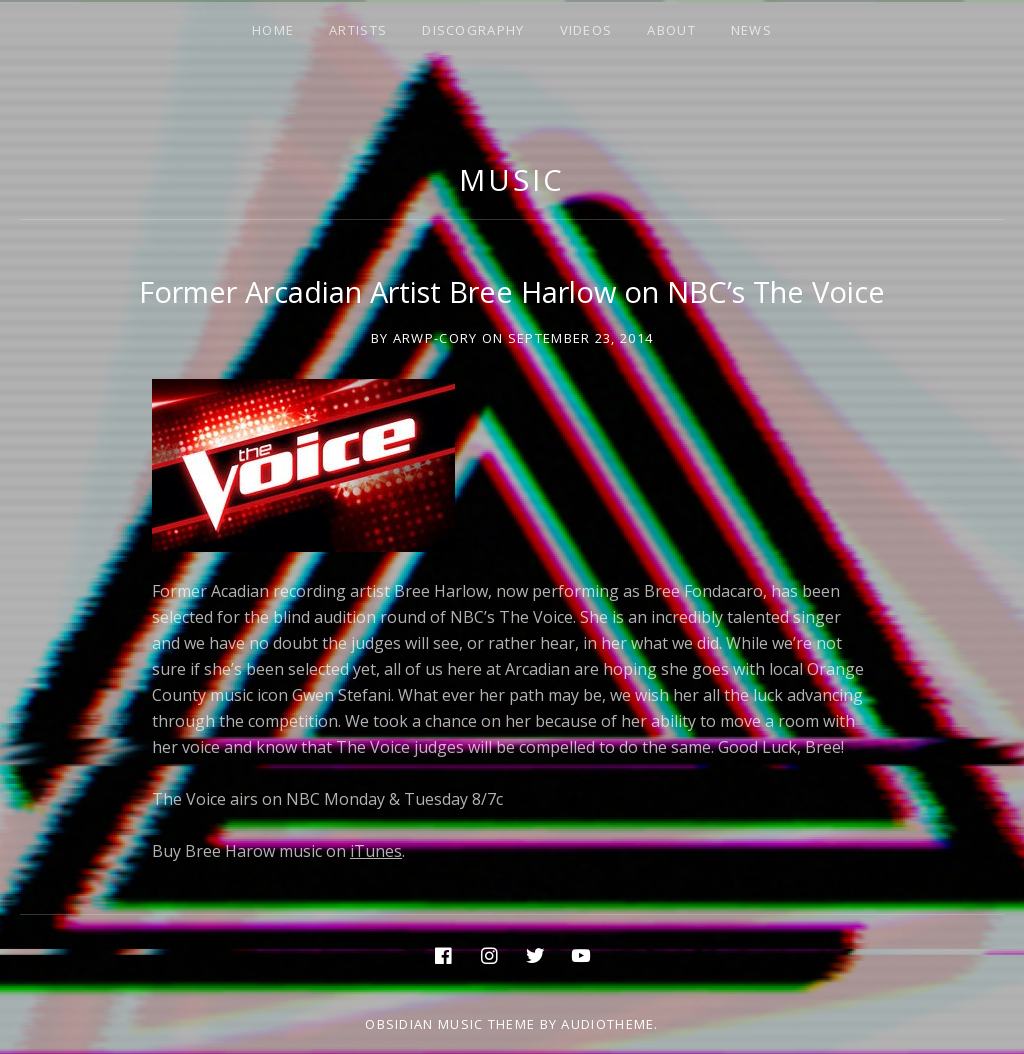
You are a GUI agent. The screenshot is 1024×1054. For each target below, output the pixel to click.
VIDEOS (586, 30)
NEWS (751, 30)
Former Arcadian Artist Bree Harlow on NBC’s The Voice (512, 291)
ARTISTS (358, 30)
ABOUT (671, 30)
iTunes (376, 851)
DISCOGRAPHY (473, 30)
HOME (273, 30)
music (512, 179)
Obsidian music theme (450, 1024)
